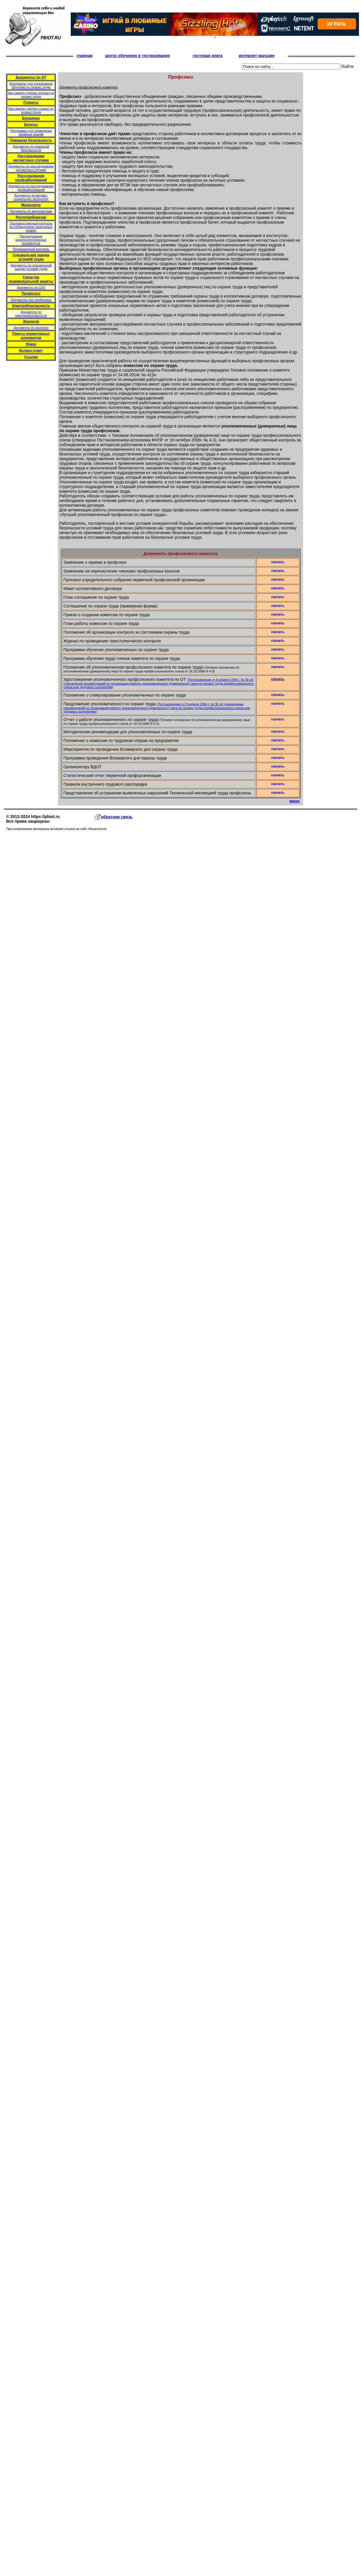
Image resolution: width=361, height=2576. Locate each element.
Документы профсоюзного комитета (88, 87)
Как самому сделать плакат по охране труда (31, 110)
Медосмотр (31, 205)
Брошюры (31, 118)
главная (85, 55)
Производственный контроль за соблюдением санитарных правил (30, 227)
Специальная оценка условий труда (31, 257)
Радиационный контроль (31, 249)
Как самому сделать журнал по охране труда (31, 94)
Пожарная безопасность (31, 140)
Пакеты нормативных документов (31, 336)
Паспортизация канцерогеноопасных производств (31, 239)
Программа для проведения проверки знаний (31, 132)
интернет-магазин (257, 55)
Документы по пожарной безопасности (31, 148)
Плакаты (31, 102)
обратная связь (113, 817)
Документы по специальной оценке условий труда (31, 267)
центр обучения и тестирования (137, 55)
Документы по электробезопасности (31, 313)
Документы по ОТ (31, 77)
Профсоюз (31, 293)
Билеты (31, 125)
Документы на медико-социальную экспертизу (31, 197)
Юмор (31, 344)
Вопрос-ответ (31, 351)
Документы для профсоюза (30, 299)
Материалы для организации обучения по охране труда (30, 85)
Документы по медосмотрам (31, 211)
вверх (294, 801)
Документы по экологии (30, 327)
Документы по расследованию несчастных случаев (31, 168)
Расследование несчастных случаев (31, 158)
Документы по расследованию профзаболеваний (31, 187)
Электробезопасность (31, 306)
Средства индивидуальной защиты (31, 279)
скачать (277, 679)
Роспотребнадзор (31, 217)
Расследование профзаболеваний (31, 178)
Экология (31, 321)
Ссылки (31, 357)
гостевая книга (207, 55)
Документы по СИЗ (31, 287)
